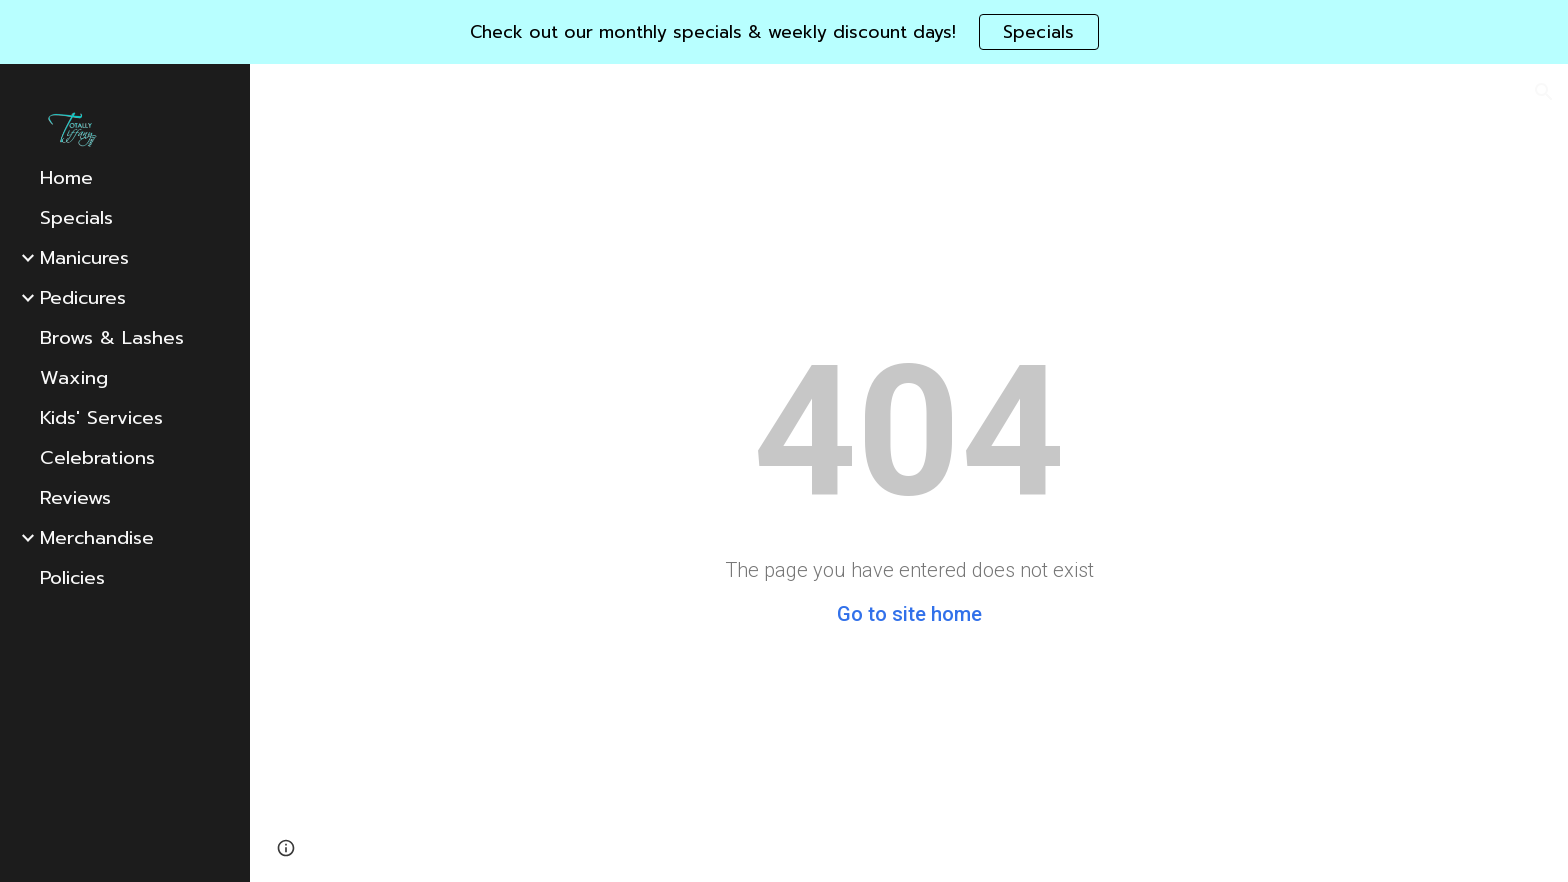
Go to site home (909, 614)
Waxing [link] (74, 378)
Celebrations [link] (97, 458)
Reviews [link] (75, 498)
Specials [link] (76, 218)
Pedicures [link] (83, 298)
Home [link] (66, 178)
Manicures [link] (84, 258)
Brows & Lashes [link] (112, 338)
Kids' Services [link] (101, 418)
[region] (784, 32)
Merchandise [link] (97, 538)
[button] (1544, 92)
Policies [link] (72, 578)
